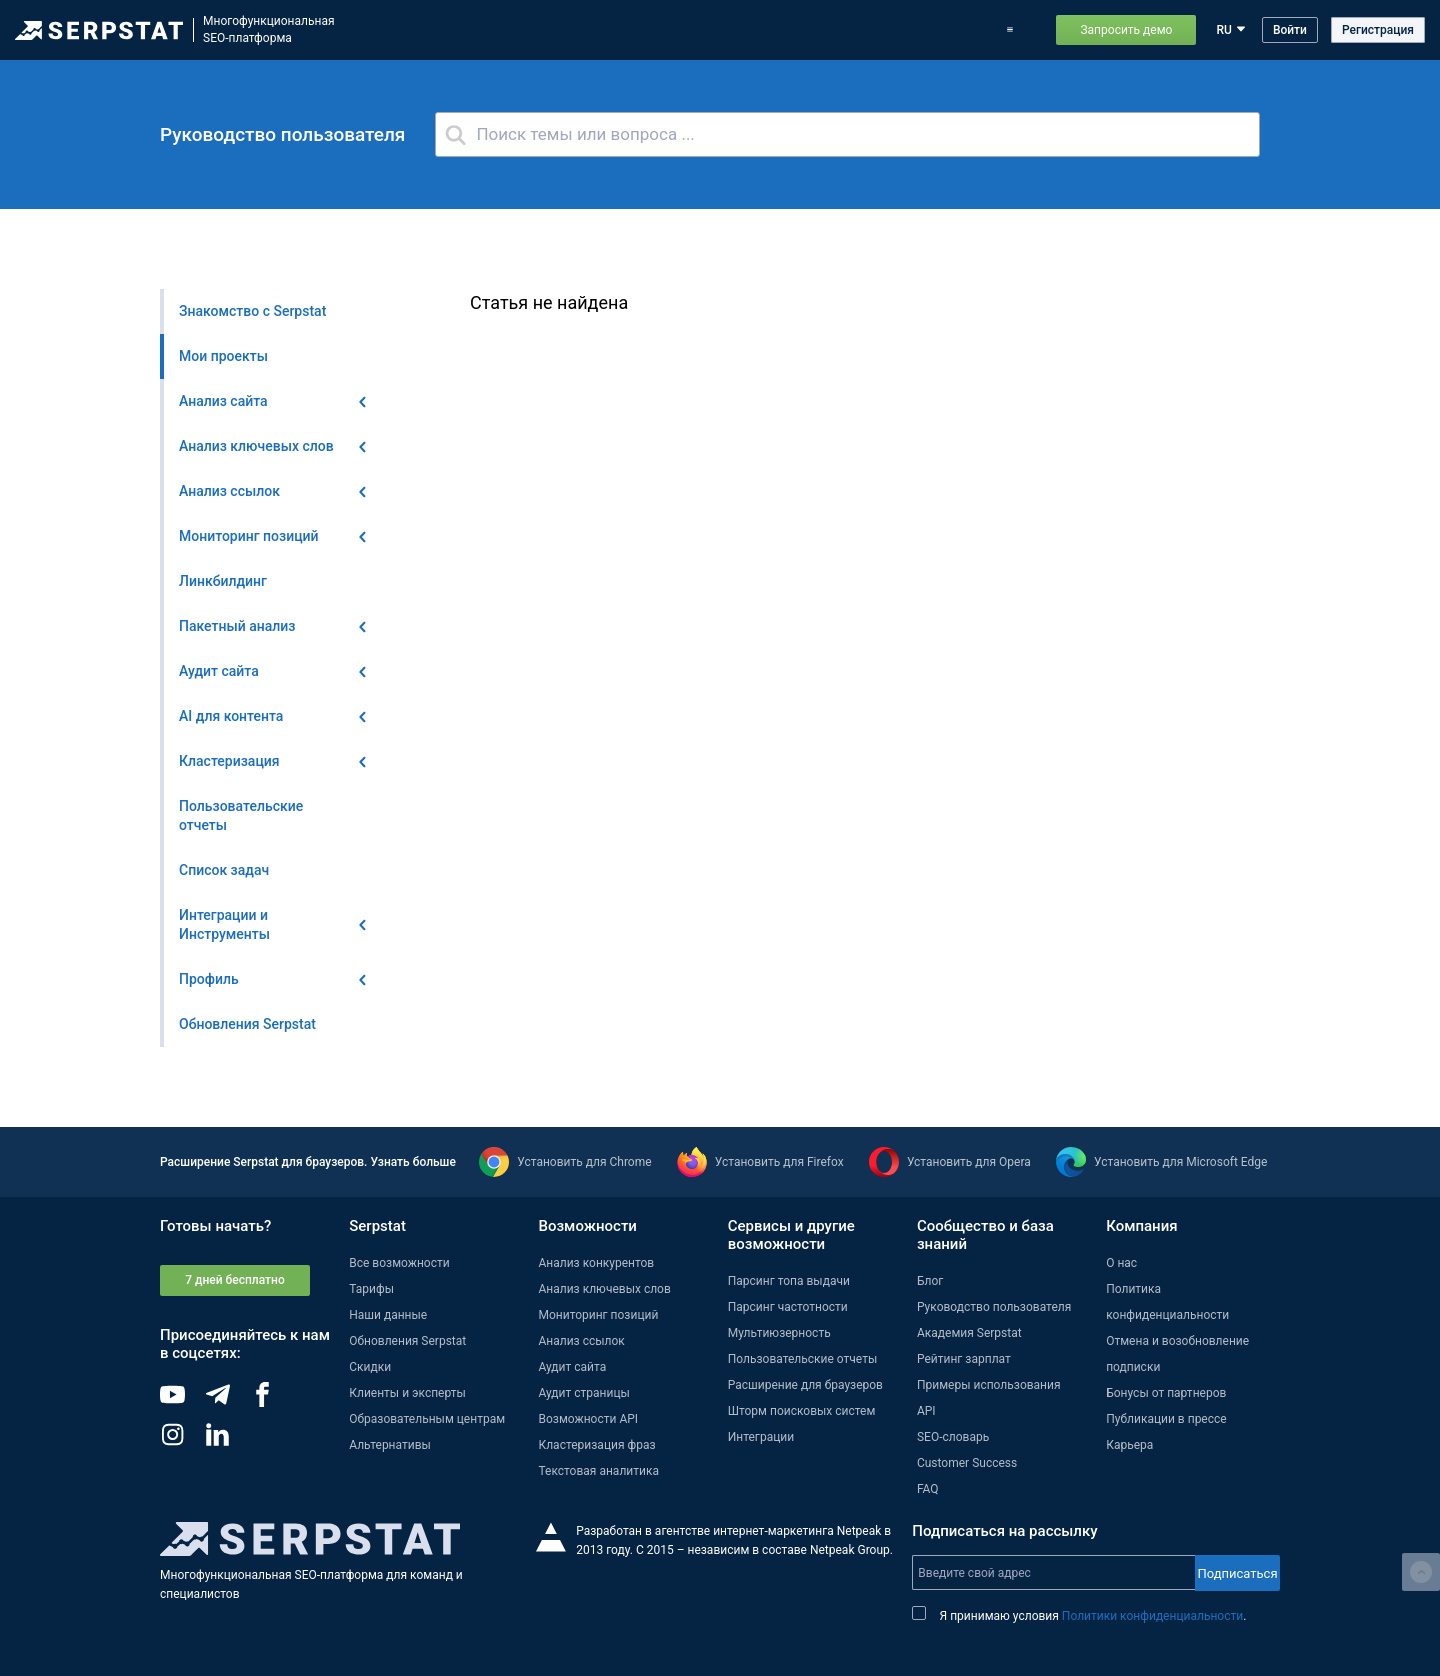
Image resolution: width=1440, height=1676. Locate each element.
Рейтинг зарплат (964, 1359)
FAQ (928, 1489)
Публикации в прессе (1166, 1419)
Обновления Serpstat (651, 30)
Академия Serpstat (969, 1333)
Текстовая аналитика (598, 1471)
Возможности (453, 30)
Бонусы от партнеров (1166, 1393)
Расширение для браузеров (805, 1385)
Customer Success (967, 1463)
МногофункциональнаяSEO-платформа (269, 29)
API (926, 1411)
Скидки (370, 1367)
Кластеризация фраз (596, 1445)
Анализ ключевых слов (604, 1289)
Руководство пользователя (994, 1307)
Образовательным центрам (427, 1419)
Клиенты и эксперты (407, 1393)
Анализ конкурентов (596, 1263)
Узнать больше (412, 1162)
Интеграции (761, 1437)
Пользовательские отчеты (803, 1359)
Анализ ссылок (581, 1341)
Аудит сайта (572, 1367)
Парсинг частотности (788, 1307)
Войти (1290, 30)
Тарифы (798, 30)
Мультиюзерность (779, 1333)
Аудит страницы (583, 1393)
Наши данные (388, 1315)
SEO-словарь (953, 1437)
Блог (743, 30)
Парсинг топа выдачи (789, 1281)
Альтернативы (390, 1445)
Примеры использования (913, 30)
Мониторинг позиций (598, 1315)
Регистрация (1378, 30)
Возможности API (588, 1419)
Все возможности (399, 1263)
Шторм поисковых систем (802, 1411)
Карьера (1129, 1445)
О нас (1121, 1263)
